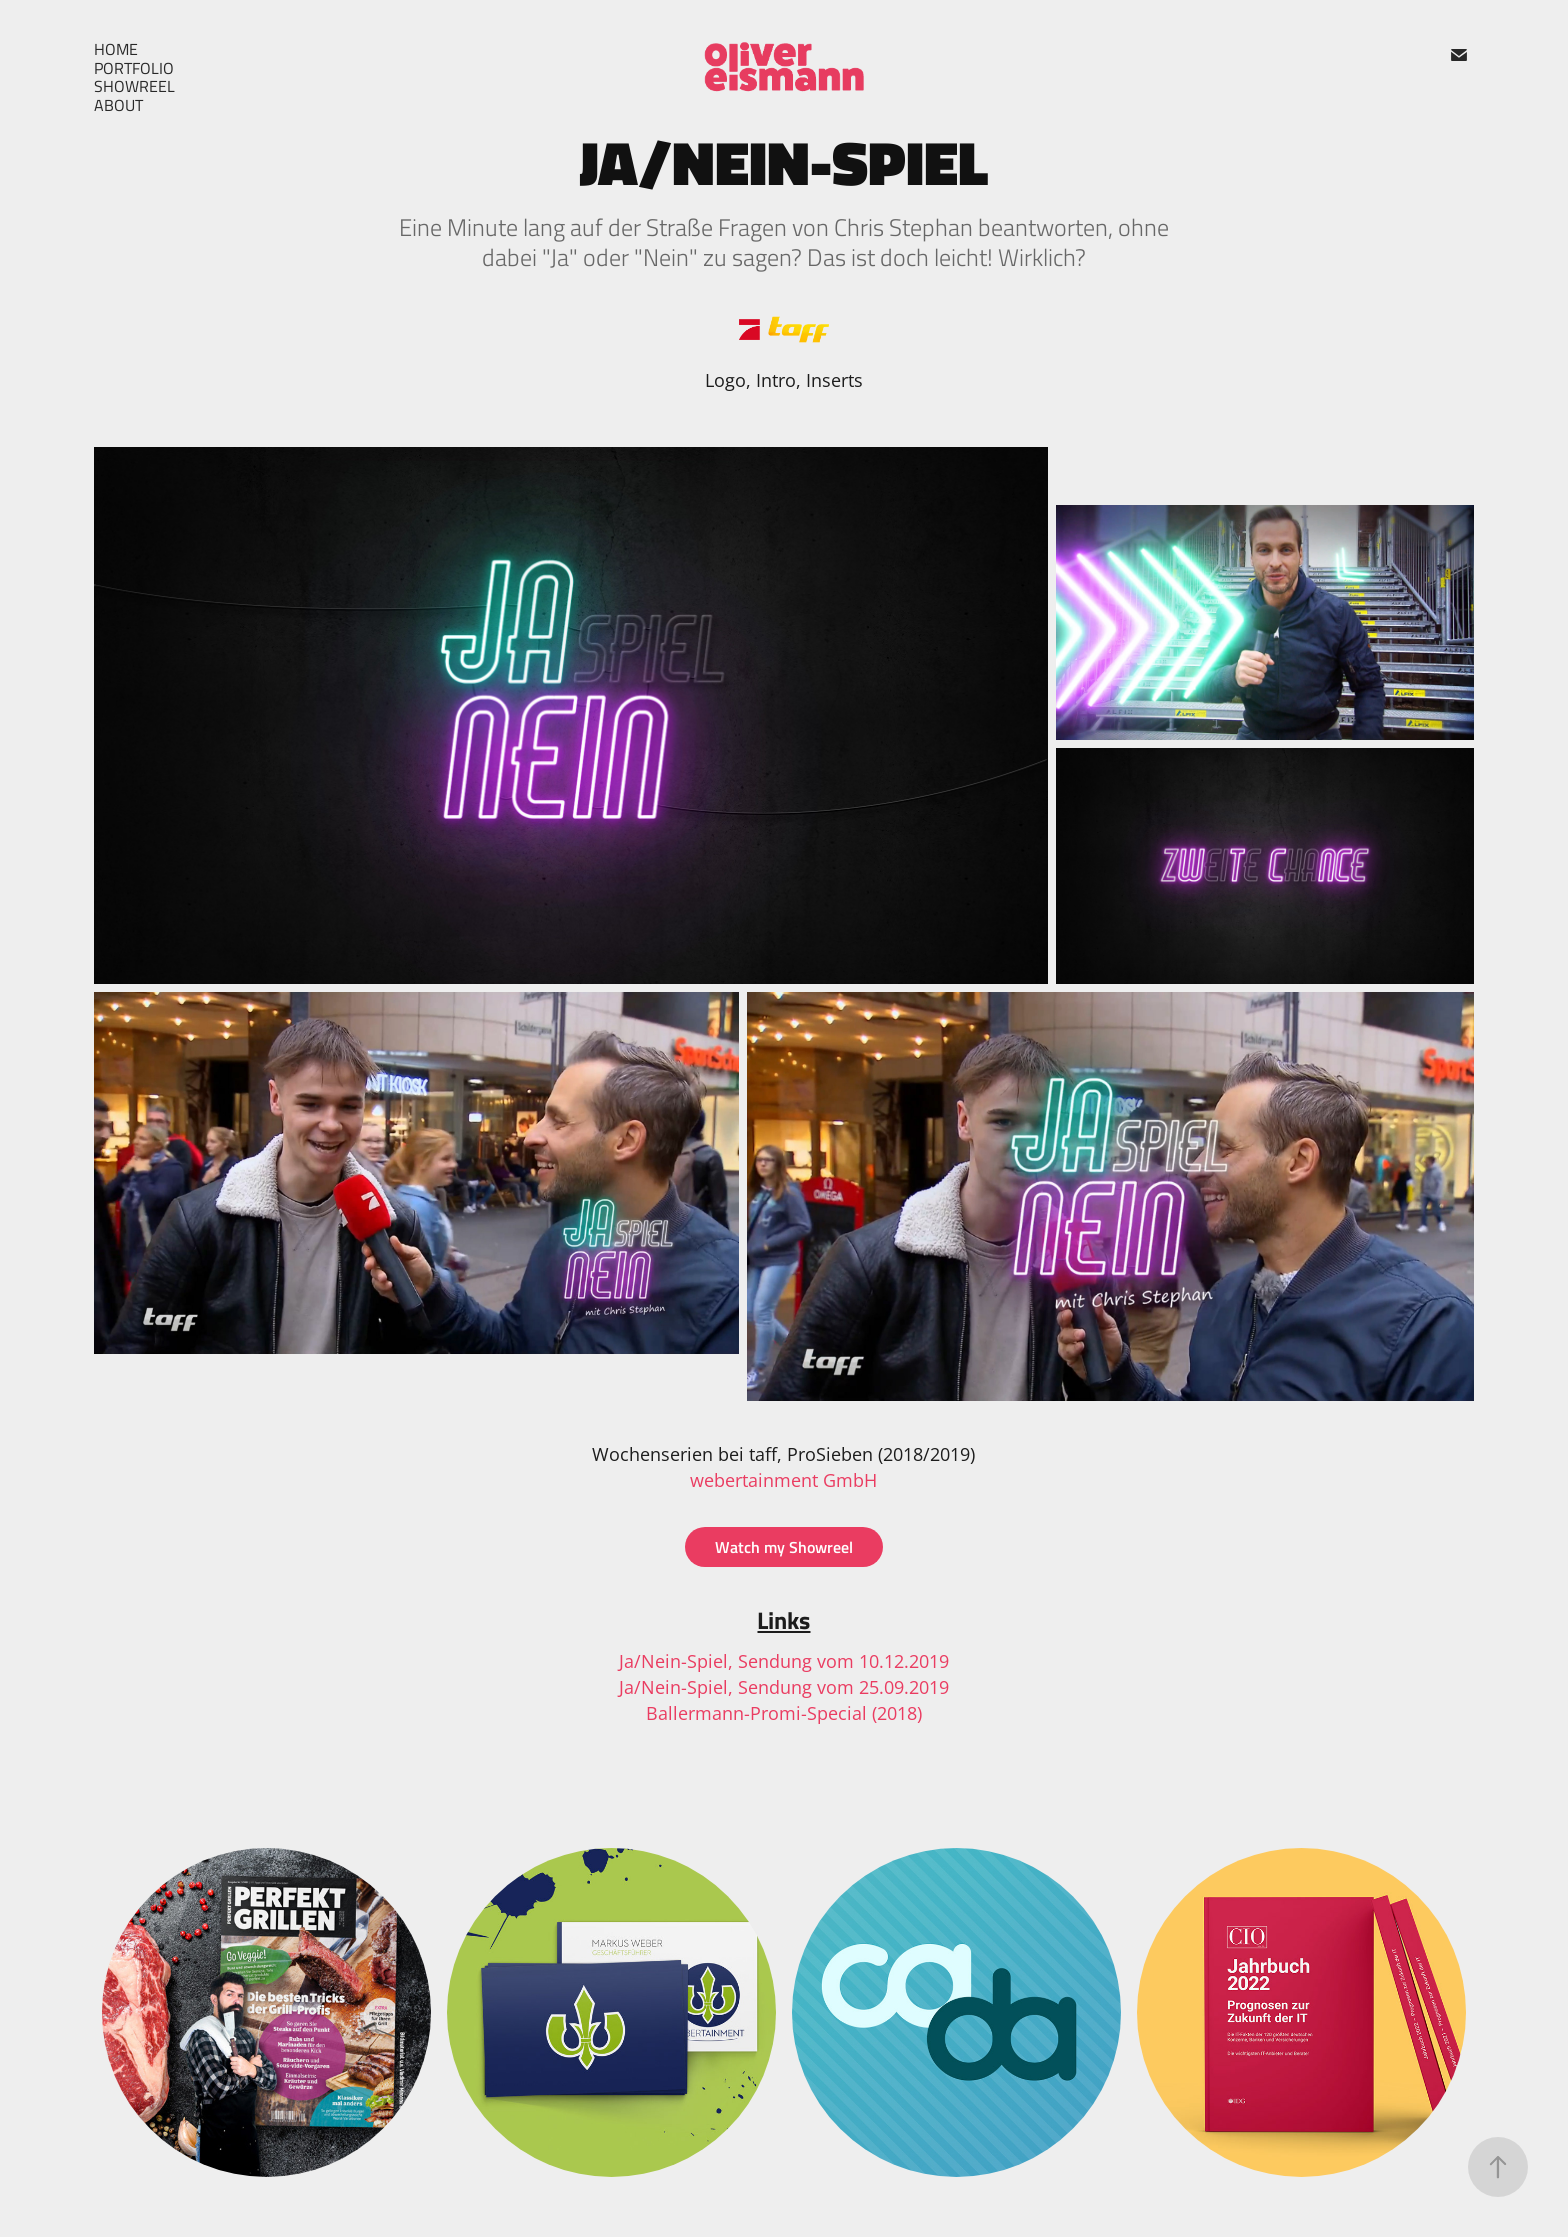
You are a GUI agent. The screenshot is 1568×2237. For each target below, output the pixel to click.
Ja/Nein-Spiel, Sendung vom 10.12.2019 (784, 1661)
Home (116, 49)
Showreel (134, 86)
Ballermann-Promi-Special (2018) (784, 1713)
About (118, 105)
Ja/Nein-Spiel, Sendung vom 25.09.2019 (784, 1687)
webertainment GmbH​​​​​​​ (783, 1480)
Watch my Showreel (784, 1546)
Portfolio (134, 68)
